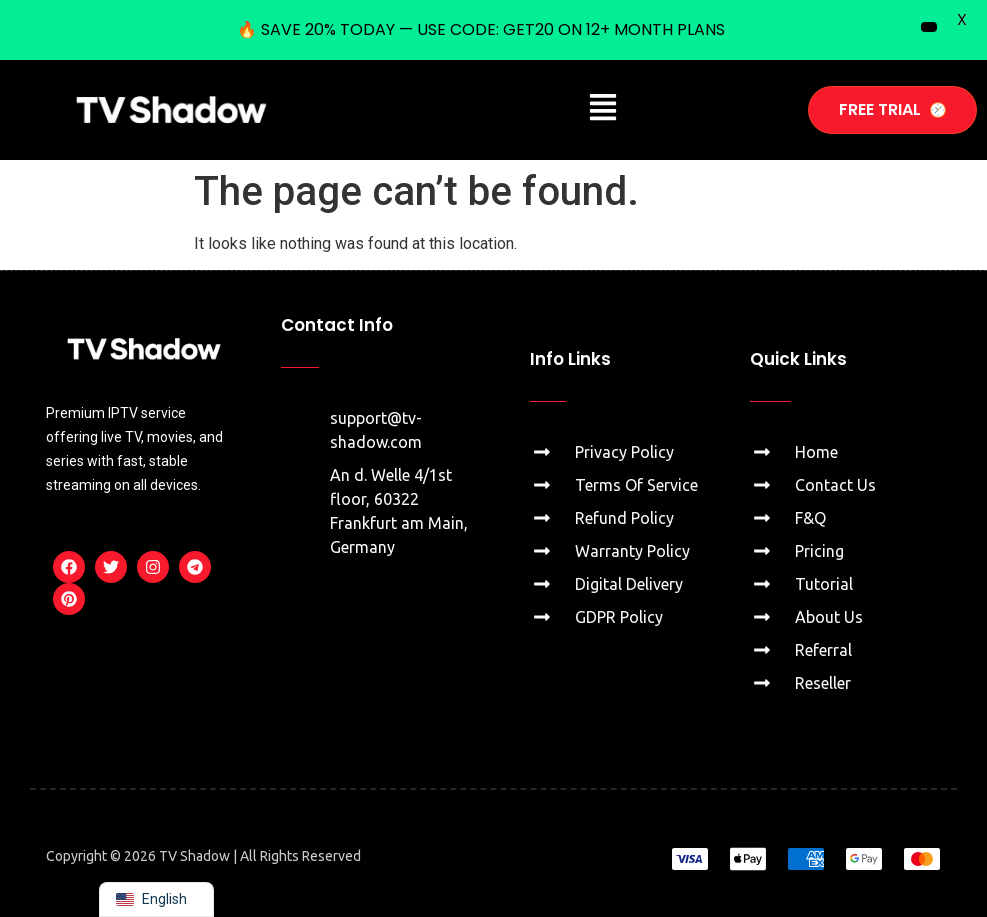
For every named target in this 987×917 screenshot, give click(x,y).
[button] (603, 110)
